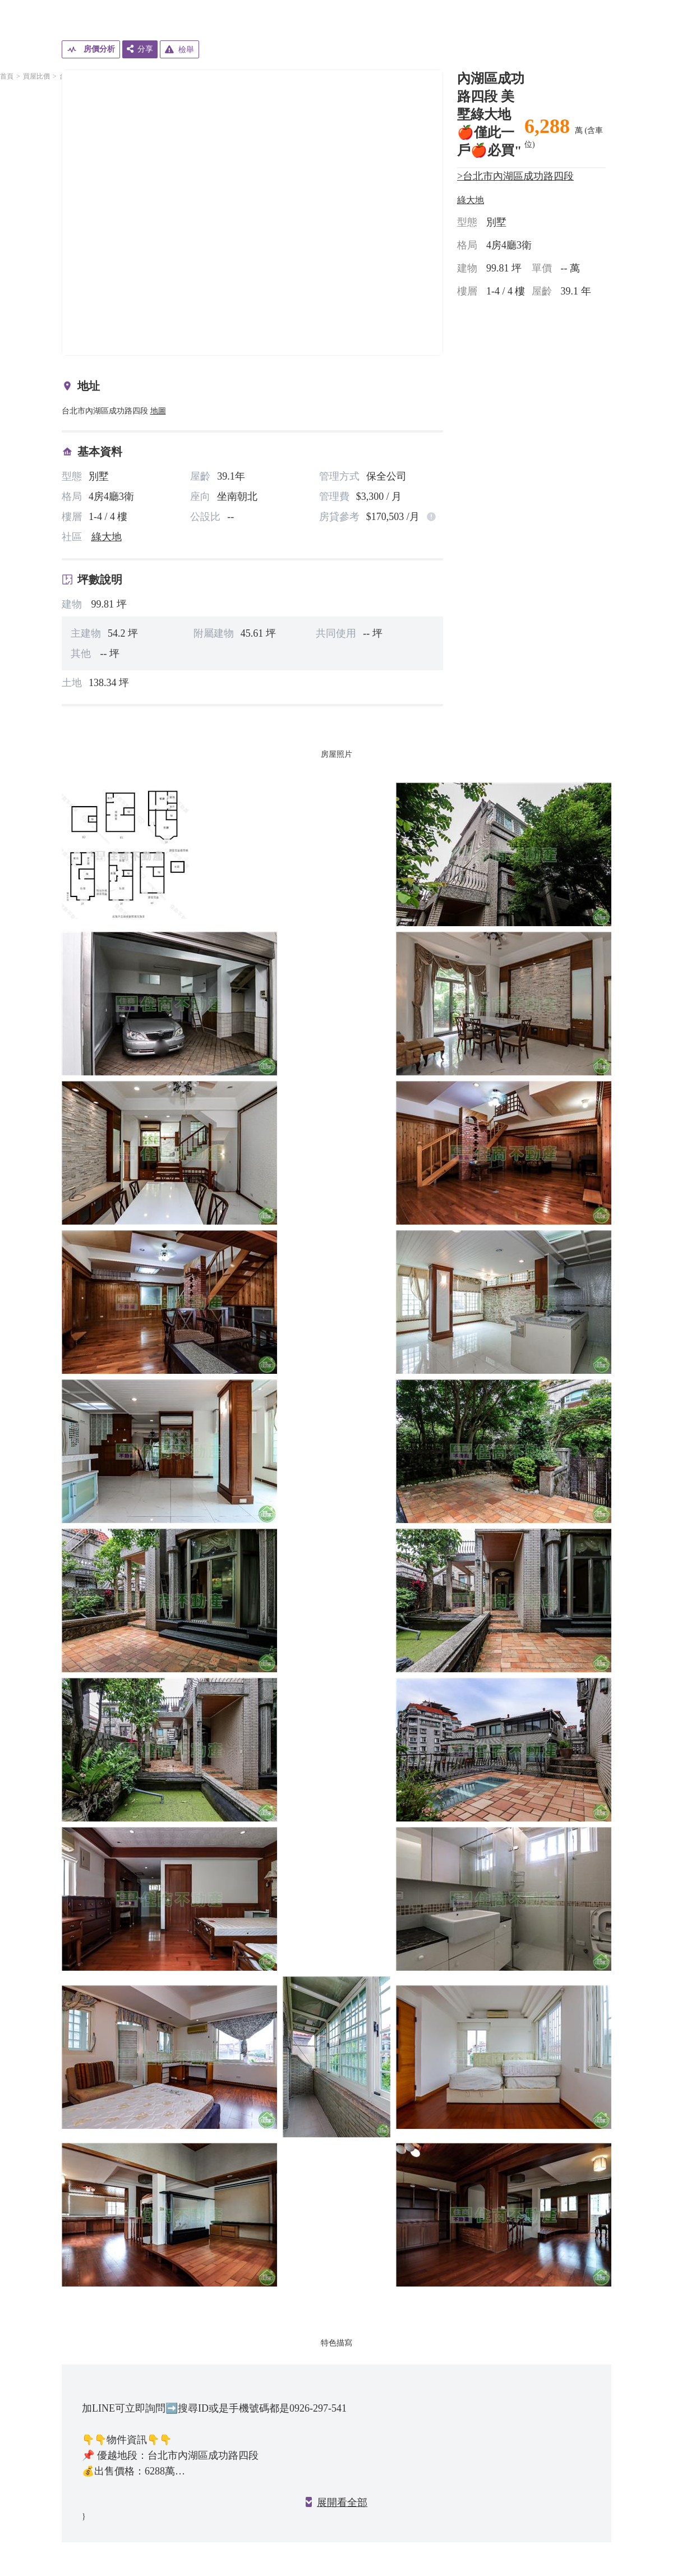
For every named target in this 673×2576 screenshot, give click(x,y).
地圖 (158, 411)
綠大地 (106, 536)
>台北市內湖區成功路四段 (515, 176)
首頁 (6, 76)
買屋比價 (36, 76)
